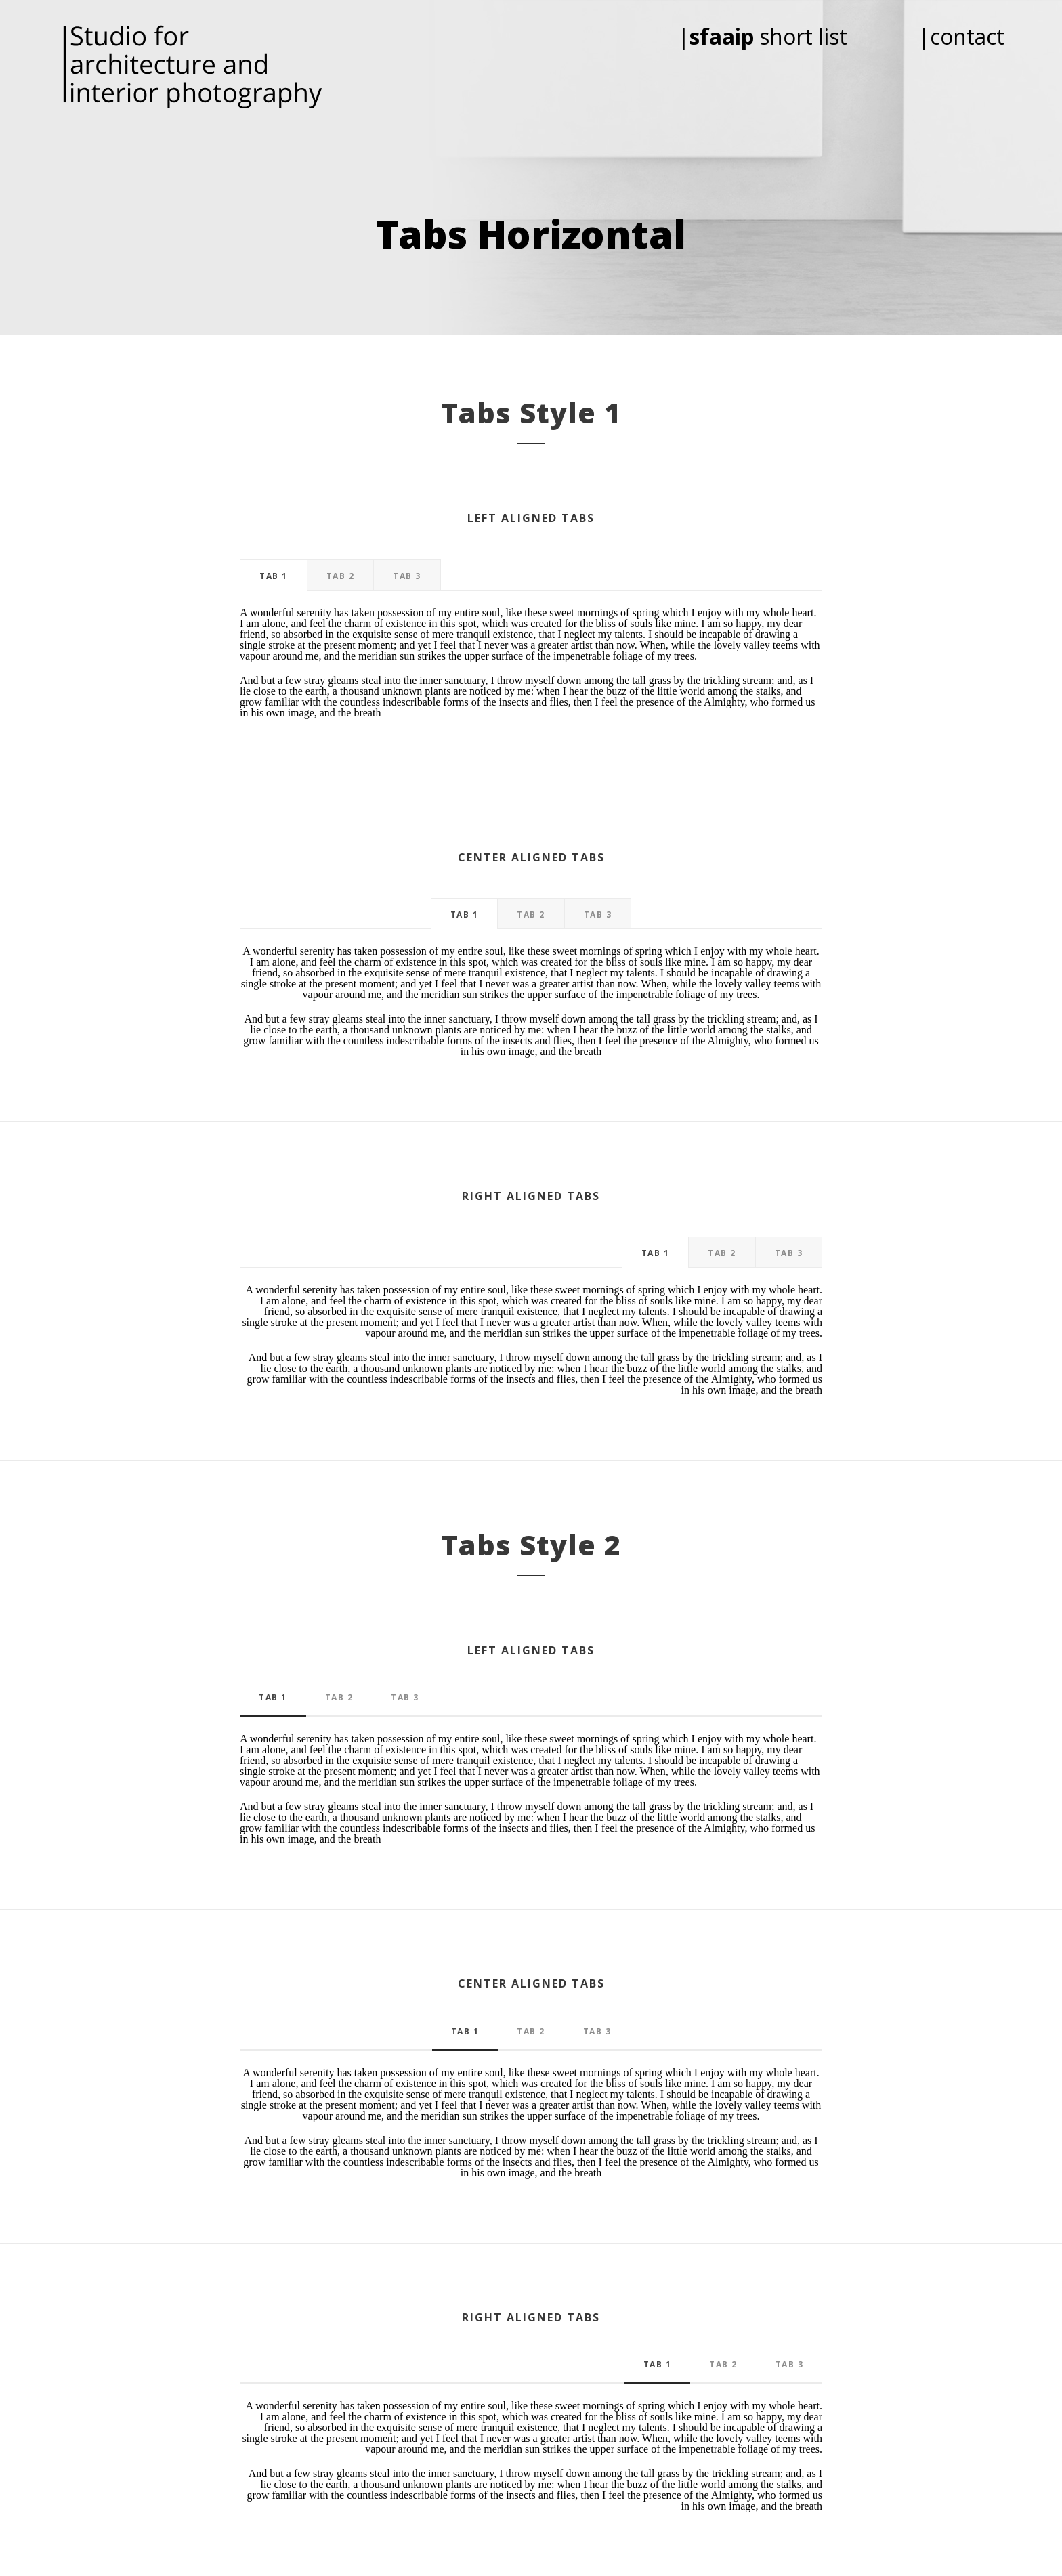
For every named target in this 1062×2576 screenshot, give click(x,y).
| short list (781, 36)
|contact (961, 36)
